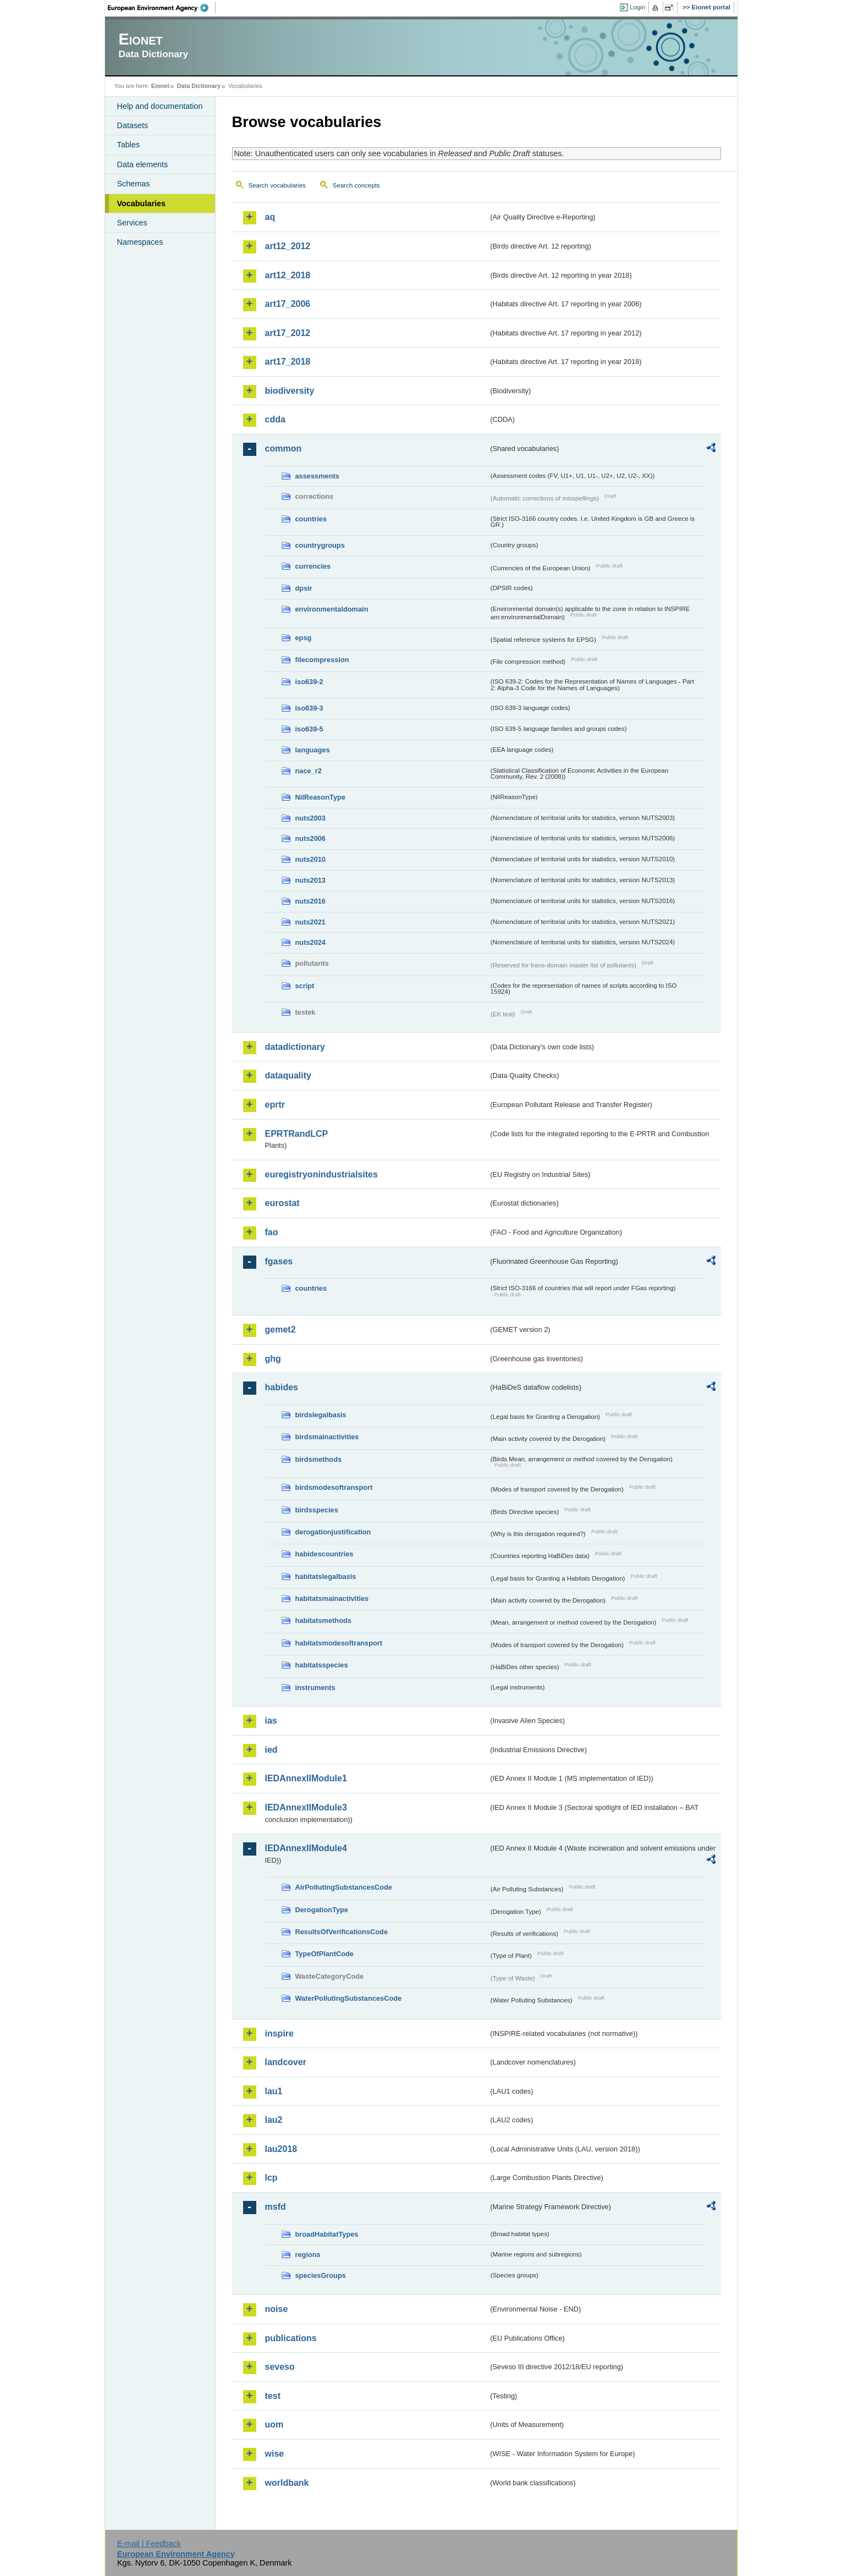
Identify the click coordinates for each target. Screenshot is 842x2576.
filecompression (322, 660)
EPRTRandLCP (296, 1133)
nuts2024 (310, 942)
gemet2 (280, 1329)
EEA (162, 7)
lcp (271, 2177)
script (305, 986)
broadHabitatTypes (327, 2234)
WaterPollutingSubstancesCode (348, 1998)
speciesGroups (320, 2275)
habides (281, 1387)
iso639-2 (309, 682)
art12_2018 (288, 275)
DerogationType (321, 1910)
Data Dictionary (199, 85)
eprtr (275, 1104)
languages (312, 750)
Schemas (133, 183)
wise (274, 2453)
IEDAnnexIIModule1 (306, 1778)
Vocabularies (141, 203)
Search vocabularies (277, 185)
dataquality (288, 1075)
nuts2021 (310, 922)
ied (271, 1749)
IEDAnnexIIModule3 (306, 1807)
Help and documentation (160, 106)
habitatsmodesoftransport (339, 1643)
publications (291, 2338)
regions (308, 2254)
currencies (313, 566)
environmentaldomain (331, 609)
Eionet (160, 85)
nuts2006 (310, 838)
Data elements (142, 164)
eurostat (282, 1203)
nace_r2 (308, 771)
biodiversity (290, 390)
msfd (275, 2206)
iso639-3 (309, 708)
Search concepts (356, 185)
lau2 (274, 2119)
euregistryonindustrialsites (321, 1174)
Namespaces (140, 242)
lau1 (274, 2091)
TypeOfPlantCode (324, 1954)
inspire (279, 2033)
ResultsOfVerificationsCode (341, 1932)
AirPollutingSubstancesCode (343, 1887)
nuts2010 (310, 859)
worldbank (287, 2482)
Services (132, 222)
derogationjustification (333, 1532)
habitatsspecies (321, 1665)
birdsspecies (316, 1510)
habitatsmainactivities (332, 1598)
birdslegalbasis (320, 1415)
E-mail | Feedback (149, 2543)
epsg (303, 638)
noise (276, 2309)
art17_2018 (288, 361)
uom (274, 2424)
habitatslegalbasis (325, 1576)
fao (271, 1232)
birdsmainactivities (327, 1437)
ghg (273, 1358)
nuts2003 (310, 818)
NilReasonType (320, 797)
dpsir (303, 588)
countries (311, 519)
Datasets (132, 125)
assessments (317, 476)
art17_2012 (288, 333)
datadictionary (295, 1047)
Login (637, 7)
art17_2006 (288, 304)
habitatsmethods (323, 1620)
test (272, 2396)
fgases (279, 1261)
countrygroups (320, 545)
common (283, 448)
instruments (315, 1687)
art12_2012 (288, 246)
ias (271, 1720)
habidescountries (324, 1554)
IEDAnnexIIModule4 (306, 1848)
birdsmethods (318, 1459)
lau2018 (281, 2149)
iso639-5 (309, 729)
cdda (275, 419)
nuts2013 (310, 880)
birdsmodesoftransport (334, 1487)
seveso (280, 2366)
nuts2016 (310, 901)
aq (270, 217)
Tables (128, 144)
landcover (286, 2062)
